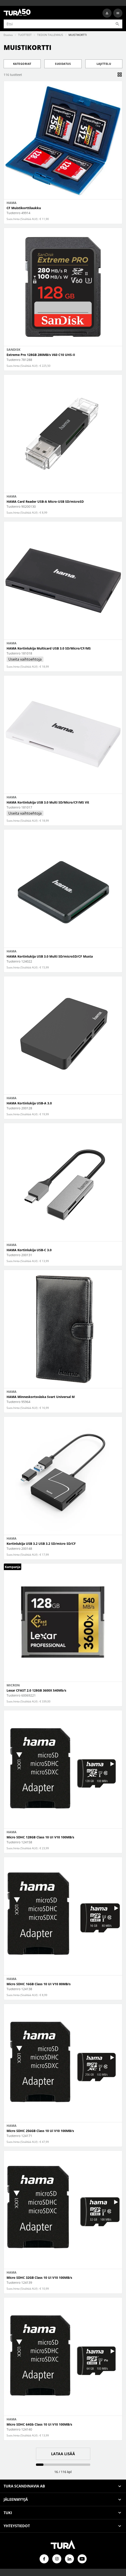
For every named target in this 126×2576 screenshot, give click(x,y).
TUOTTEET (25, 35)
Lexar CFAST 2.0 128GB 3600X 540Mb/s (36, 1690)
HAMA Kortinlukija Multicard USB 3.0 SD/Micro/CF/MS (49, 648)
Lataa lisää (63, 2453)
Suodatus (63, 64)
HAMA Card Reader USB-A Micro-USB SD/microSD (45, 501)
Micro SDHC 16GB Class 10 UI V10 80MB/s (39, 1984)
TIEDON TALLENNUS (50, 35)
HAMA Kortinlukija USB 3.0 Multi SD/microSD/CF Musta (50, 956)
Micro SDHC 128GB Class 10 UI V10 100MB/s (40, 1837)
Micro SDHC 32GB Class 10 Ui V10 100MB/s (39, 2277)
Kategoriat (22, 64)
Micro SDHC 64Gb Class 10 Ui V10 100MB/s (39, 2424)
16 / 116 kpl (63, 2472)
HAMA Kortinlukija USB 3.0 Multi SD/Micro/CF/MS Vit (48, 802)
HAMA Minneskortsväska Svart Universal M (41, 1397)
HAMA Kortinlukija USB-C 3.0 (29, 1250)
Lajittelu (104, 64)
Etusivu (8, 35)
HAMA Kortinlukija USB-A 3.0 (29, 1103)
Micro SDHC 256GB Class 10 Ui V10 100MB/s (40, 2131)
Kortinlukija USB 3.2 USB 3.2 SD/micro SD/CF (41, 1543)
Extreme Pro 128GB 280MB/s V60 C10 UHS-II (41, 355)
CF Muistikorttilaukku (24, 208)
